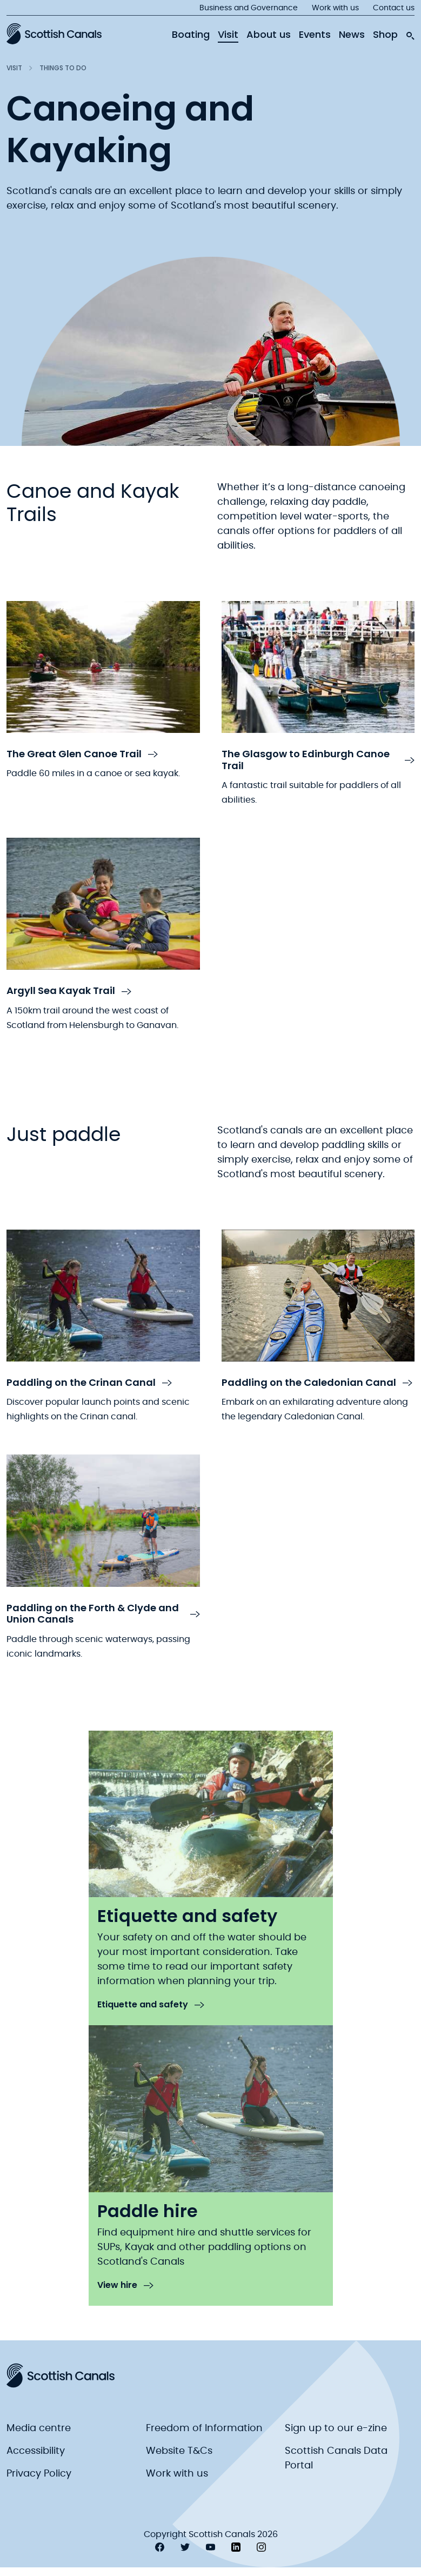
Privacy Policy (38, 2474)
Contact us (394, 8)
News (352, 35)
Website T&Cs (179, 2451)
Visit (228, 35)
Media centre (38, 2428)
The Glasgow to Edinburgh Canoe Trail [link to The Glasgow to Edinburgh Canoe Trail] (318, 760)
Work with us (335, 8)
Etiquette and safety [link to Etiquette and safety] (150, 2005)
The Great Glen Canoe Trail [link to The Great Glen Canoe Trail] (82, 754)
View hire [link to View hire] (125, 2285)
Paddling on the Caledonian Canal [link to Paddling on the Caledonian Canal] (317, 1383)
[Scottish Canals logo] (54, 33)
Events (315, 35)
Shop (385, 35)
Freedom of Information (204, 2428)
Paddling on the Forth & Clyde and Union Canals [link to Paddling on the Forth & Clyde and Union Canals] (103, 1614)
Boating (191, 35)
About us (268, 35)
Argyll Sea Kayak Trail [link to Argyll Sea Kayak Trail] (68, 991)
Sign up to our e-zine (336, 2428)
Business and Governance (248, 8)
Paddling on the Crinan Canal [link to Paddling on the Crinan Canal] (89, 1383)
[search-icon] (410, 33)
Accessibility (35, 2451)
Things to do (62, 67)
